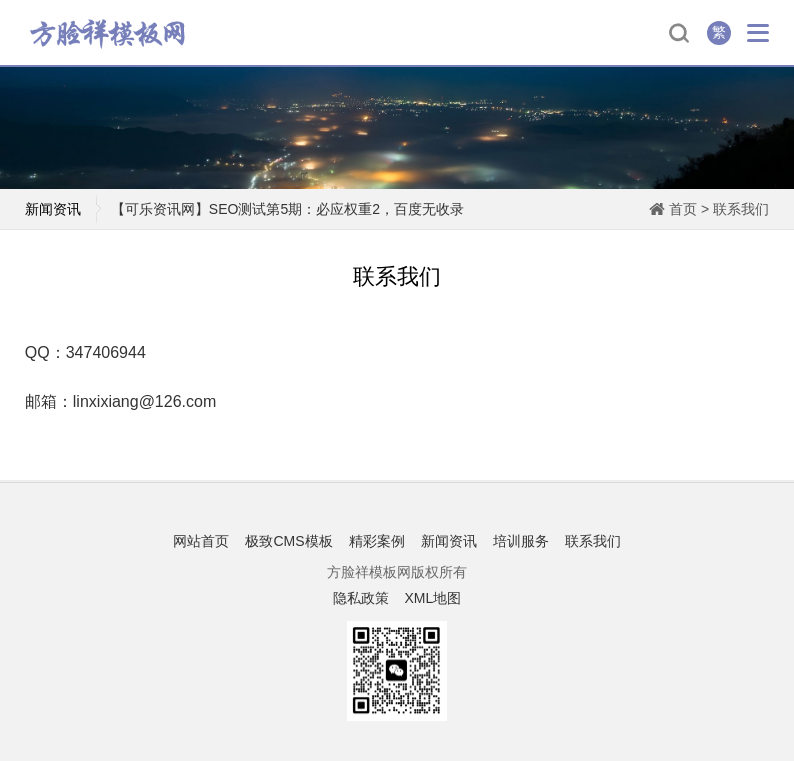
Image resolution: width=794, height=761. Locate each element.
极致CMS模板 (288, 541)
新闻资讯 (449, 541)
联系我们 (741, 209)
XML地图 (432, 598)
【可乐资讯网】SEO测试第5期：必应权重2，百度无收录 (287, 209)
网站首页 (201, 541)
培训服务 (521, 541)
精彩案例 (377, 541)
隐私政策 (361, 598)
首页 (683, 209)
